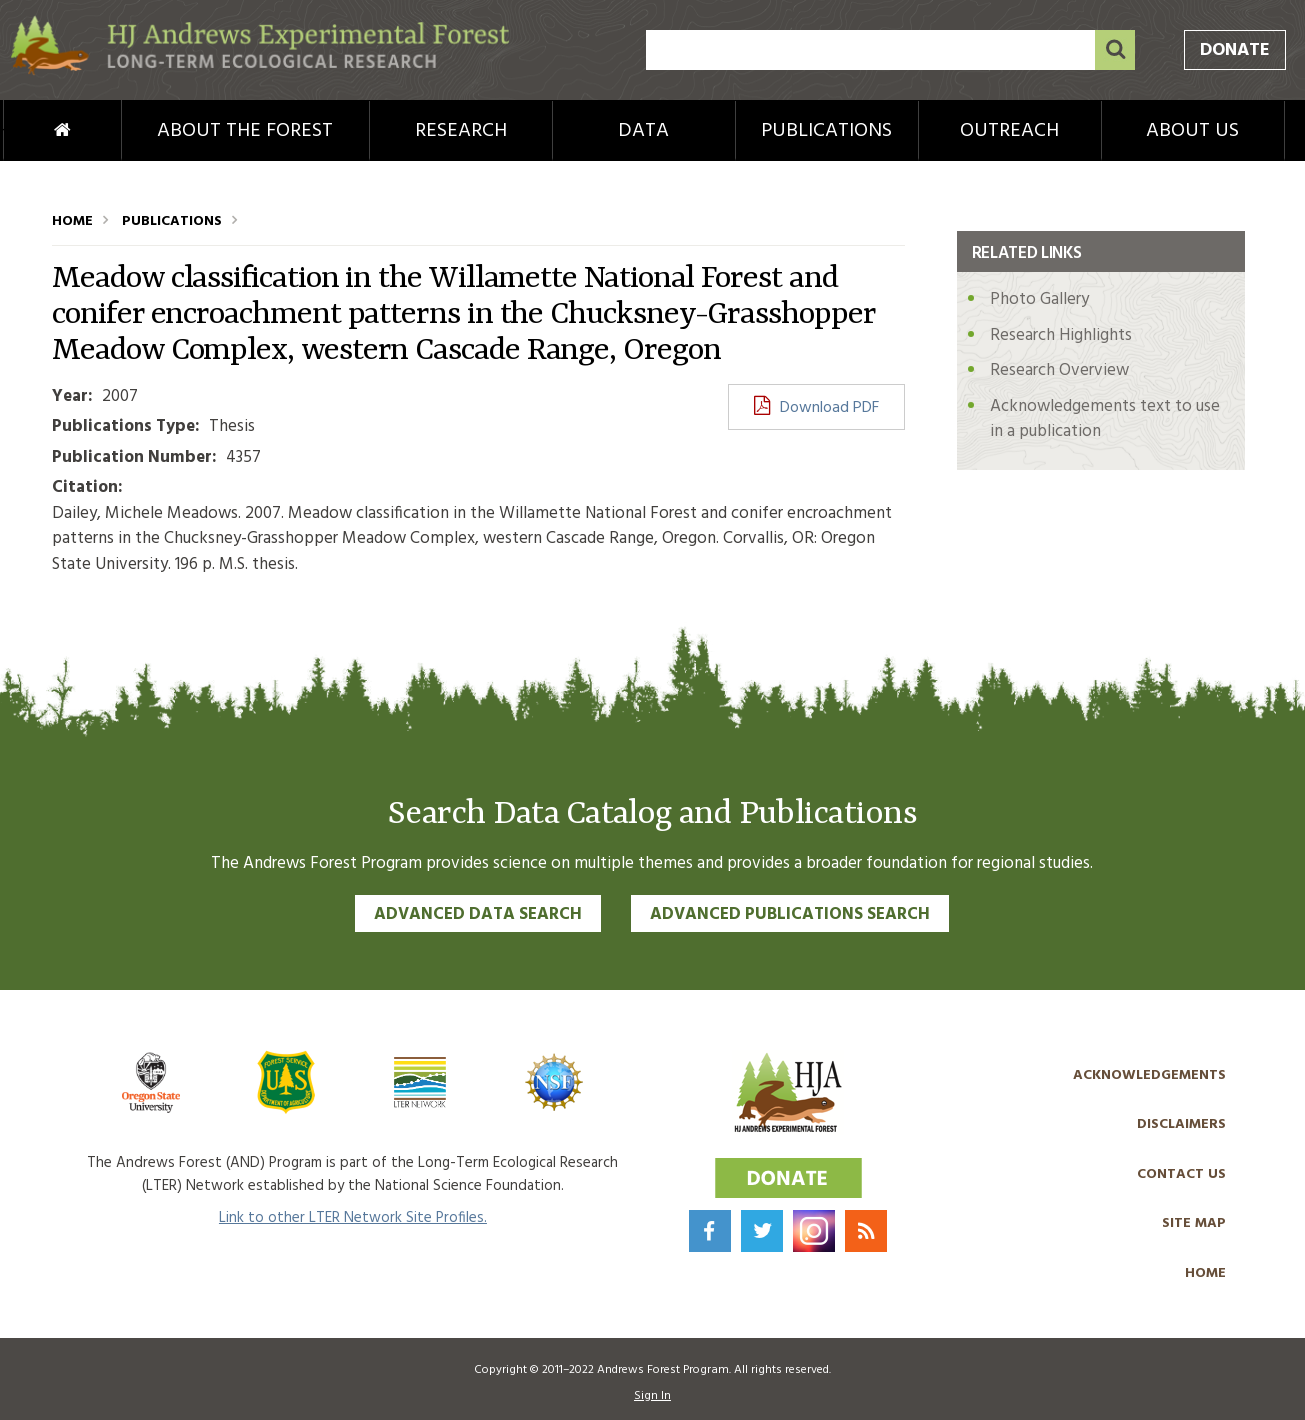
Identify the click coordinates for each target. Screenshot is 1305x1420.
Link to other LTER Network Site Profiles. (353, 1218)
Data (643, 131)
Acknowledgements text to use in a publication (1105, 419)
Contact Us (1181, 1174)
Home (29, 131)
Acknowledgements (1149, 1075)
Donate (1235, 50)
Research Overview (1059, 370)
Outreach (1009, 131)
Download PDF (829, 408)
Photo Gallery (1039, 299)
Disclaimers (1181, 1124)
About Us (1192, 131)
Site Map (1194, 1223)
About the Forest (245, 131)
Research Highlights (1061, 335)
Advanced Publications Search (790, 914)
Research (461, 131)
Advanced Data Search (478, 914)
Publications (826, 131)
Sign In (652, 1396)
